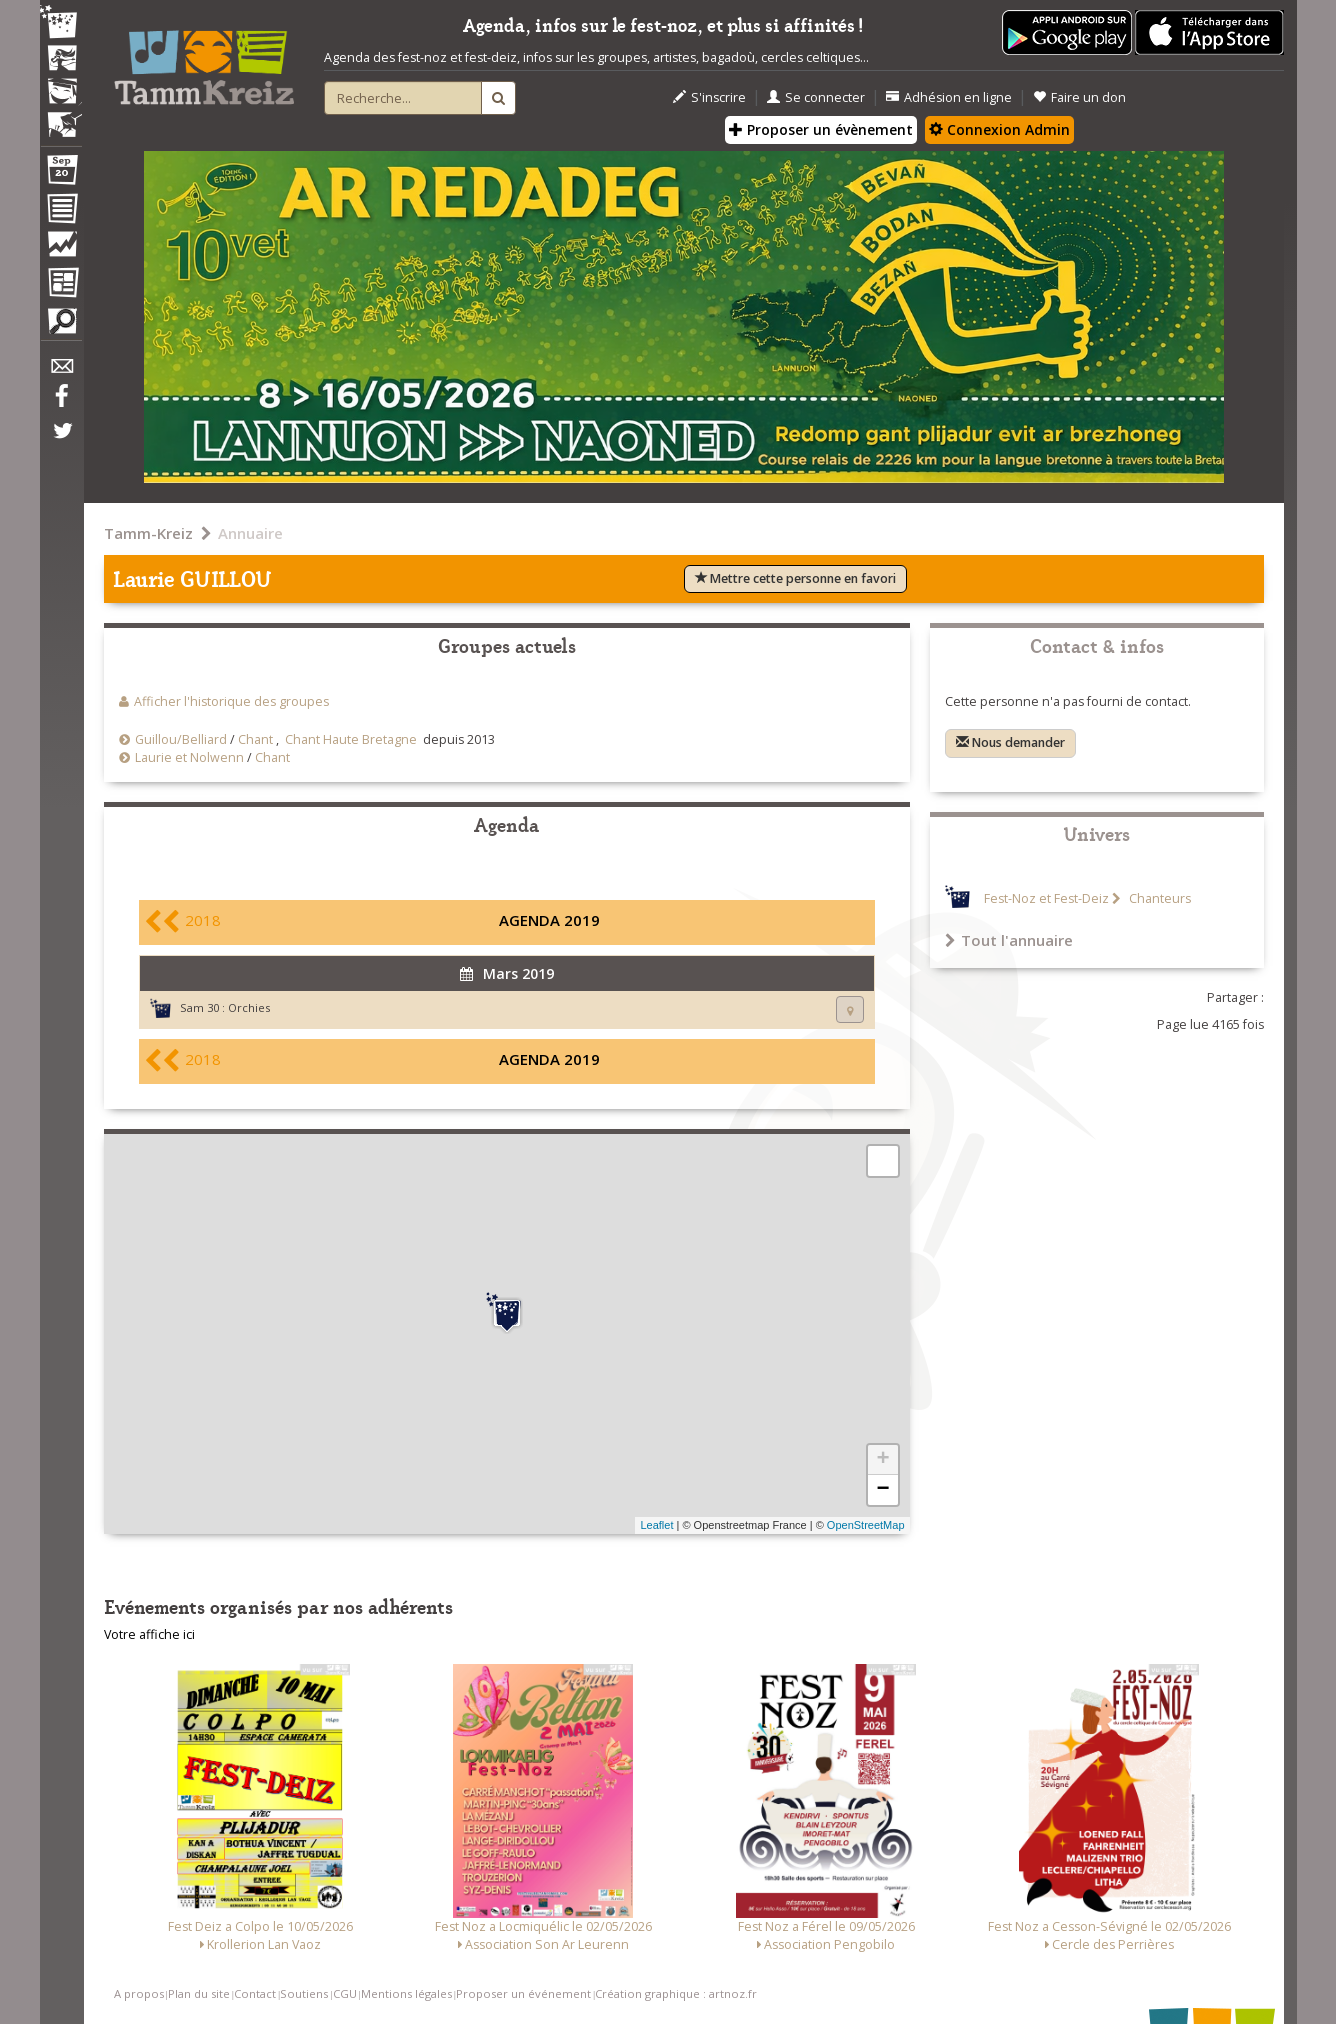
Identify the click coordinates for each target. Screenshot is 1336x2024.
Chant (255, 739)
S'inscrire (709, 97)
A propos (139, 1993)
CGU (345, 1993)
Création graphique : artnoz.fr (676, 1993)
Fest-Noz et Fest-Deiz (1046, 898)
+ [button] (882, 1460)
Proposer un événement (523, 1993)
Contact (255, 1993)
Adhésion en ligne (949, 97)
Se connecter (816, 97)
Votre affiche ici (149, 1634)
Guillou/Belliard (181, 739)
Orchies (249, 1007)
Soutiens (304, 1993)
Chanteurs (1158, 898)
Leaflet (656, 1525)
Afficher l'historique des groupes (231, 701)
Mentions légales (406, 1993)
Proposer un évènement (821, 129)
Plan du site (199, 1993)
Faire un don (1079, 97)
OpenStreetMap (866, 1525)
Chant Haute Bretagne (351, 739)
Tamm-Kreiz (148, 533)
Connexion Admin (999, 129)
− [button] (882, 1490)
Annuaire (250, 533)
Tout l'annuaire (1009, 940)
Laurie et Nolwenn (189, 757)
